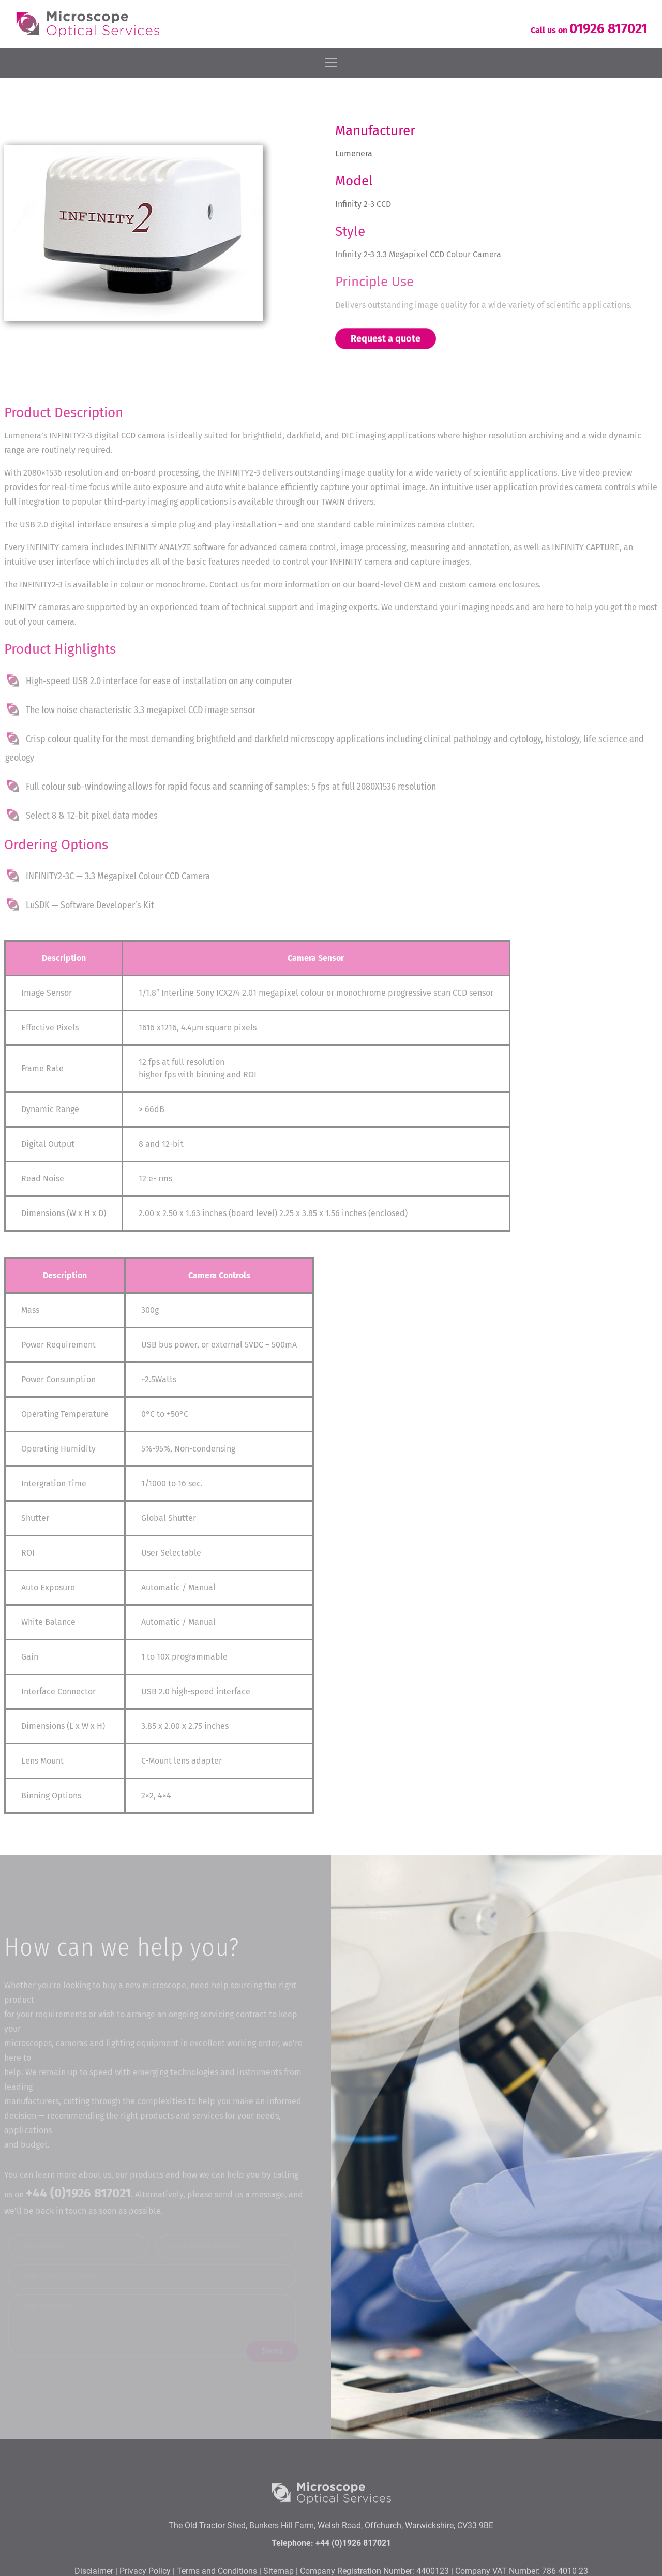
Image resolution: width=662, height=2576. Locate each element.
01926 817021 (608, 29)
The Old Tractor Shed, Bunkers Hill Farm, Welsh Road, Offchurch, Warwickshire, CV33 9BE (331, 2563)
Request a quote (385, 339)
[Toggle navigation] (331, 62)
